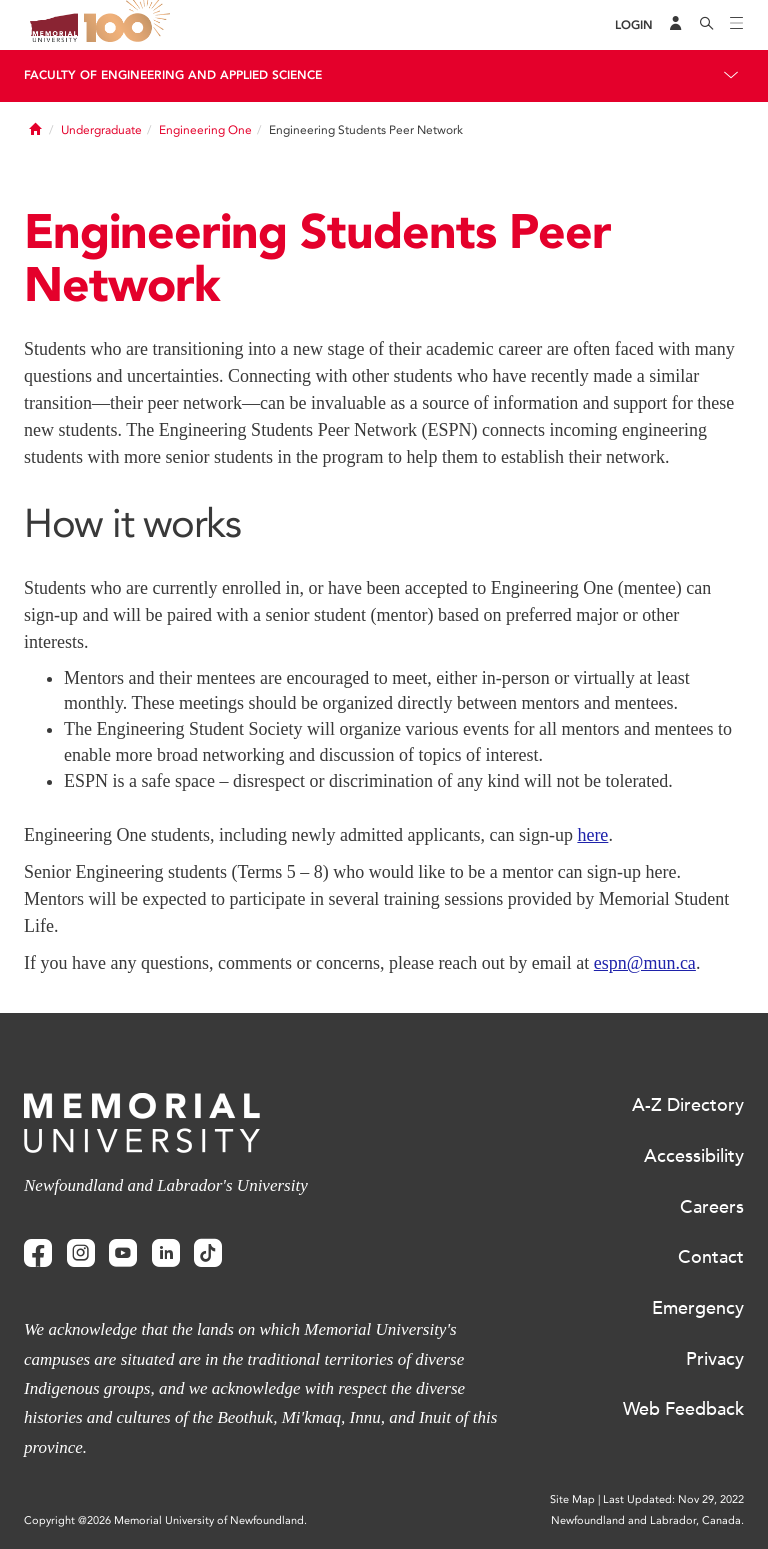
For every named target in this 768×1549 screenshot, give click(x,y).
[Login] (634, 25)
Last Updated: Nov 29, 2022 (673, 1499)
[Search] (707, 25)
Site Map (572, 1499)
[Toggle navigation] (737, 25)
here (592, 835)
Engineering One (205, 130)
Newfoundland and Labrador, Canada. (647, 1520)
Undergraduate (101, 130)
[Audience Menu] (676, 25)
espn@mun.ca (645, 963)
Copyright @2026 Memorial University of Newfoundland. (165, 1520)
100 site (130, 25)
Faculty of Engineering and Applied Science (173, 75)
